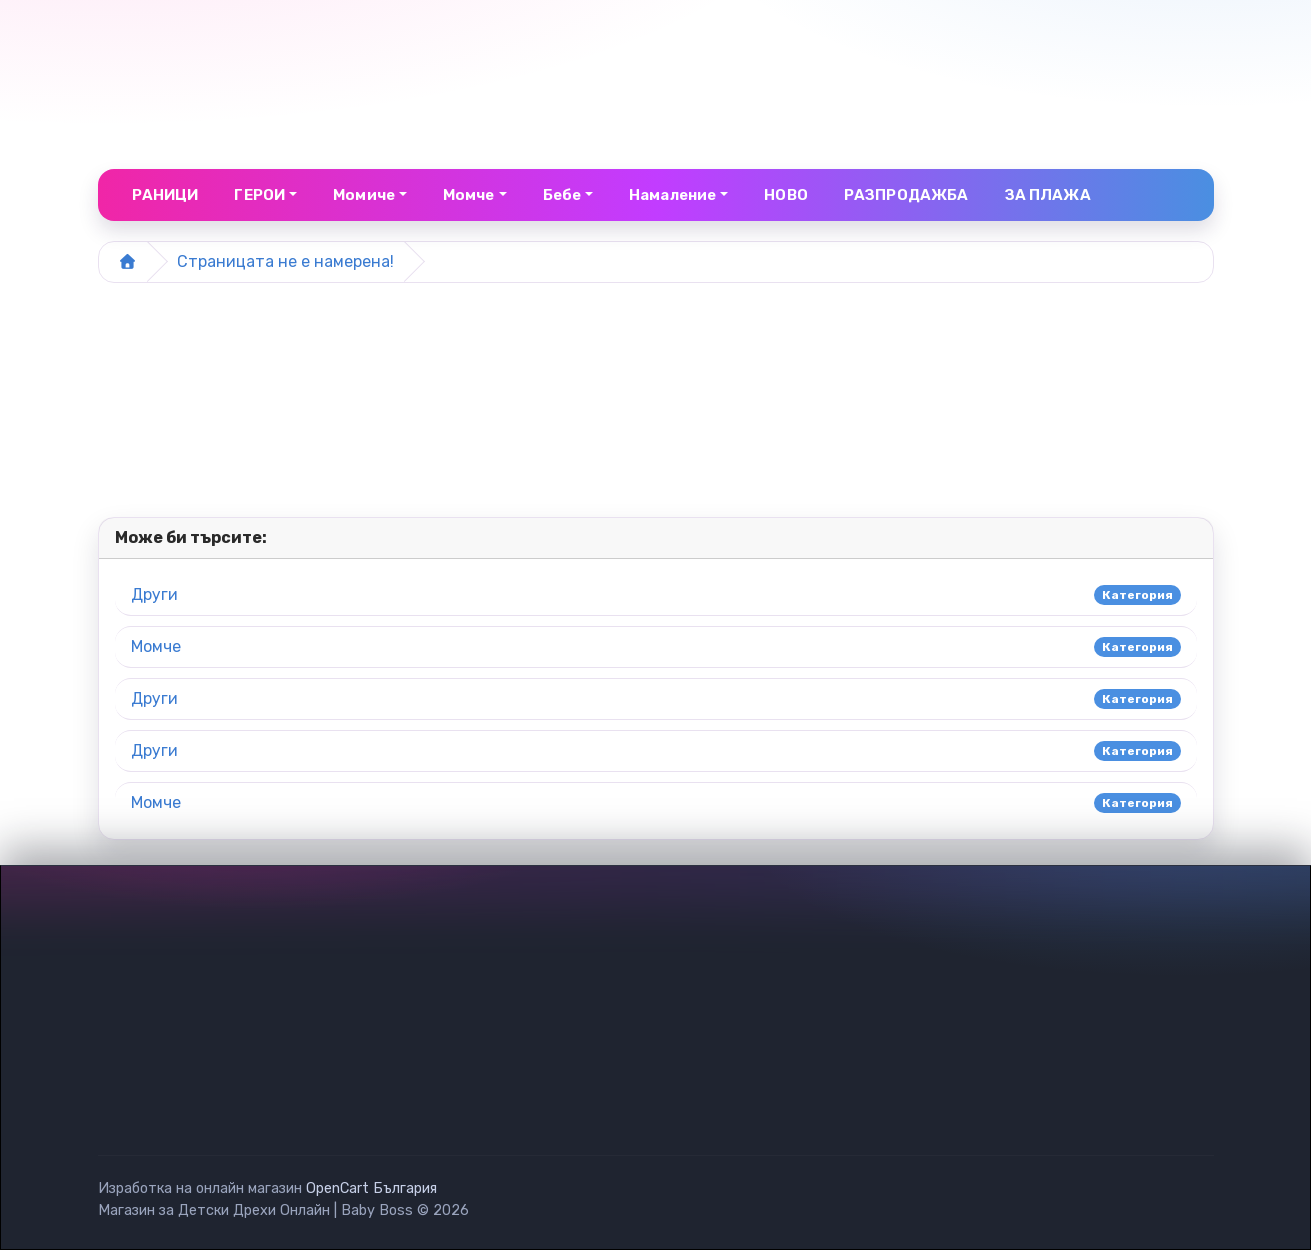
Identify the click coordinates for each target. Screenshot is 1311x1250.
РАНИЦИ (165, 195)
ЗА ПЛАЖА (1048, 195)
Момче (156, 646)
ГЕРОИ (259, 195)
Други (154, 594)
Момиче (364, 195)
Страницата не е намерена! (285, 261)
